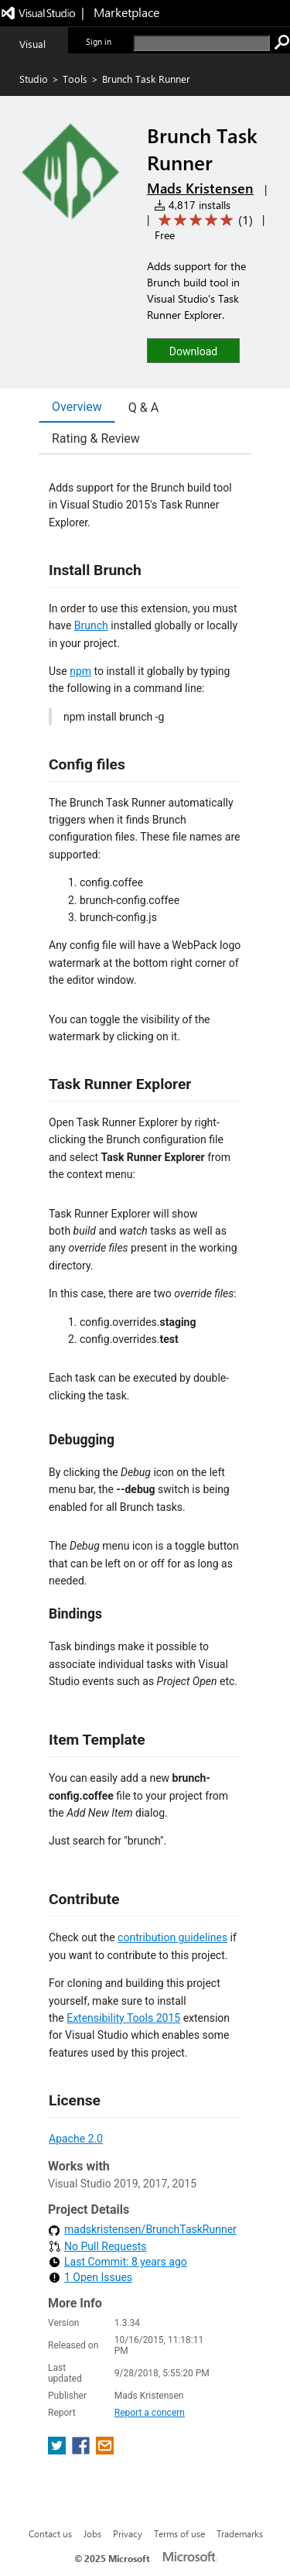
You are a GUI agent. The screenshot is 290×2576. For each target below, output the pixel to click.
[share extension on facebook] (82, 2450)
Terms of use (179, 2533)
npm (80, 671)
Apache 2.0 (76, 2138)
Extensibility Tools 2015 (123, 2018)
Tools (75, 78)
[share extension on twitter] (58, 2450)
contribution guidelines (172, 1937)
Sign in (98, 41)
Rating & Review (96, 438)
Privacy (127, 2533)
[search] (201, 43)
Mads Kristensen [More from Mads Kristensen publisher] (200, 188)
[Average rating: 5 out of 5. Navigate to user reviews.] (203, 220)
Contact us (50, 2533)
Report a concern (149, 2412)
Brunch (91, 625)
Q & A (143, 407)
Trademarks (240, 2533)
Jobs (92, 2533)
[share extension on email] (104, 2450)
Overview (77, 406)
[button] (193, 350)
